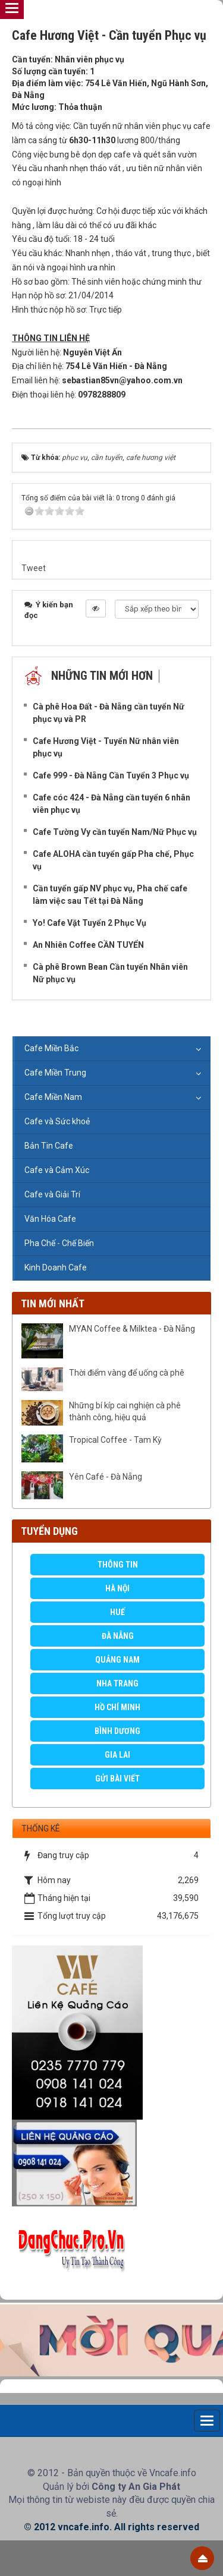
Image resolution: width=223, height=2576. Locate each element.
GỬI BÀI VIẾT (117, 1778)
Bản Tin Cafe (48, 1145)
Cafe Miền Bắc (51, 1048)
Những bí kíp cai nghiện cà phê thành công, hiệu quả (125, 1411)
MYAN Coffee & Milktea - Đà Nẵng (132, 1328)
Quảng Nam (117, 1659)
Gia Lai (117, 1755)
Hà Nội (117, 1588)
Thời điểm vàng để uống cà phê (126, 1372)
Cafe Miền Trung (55, 1072)
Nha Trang (117, 1683)
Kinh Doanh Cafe (55, 1267)
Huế (117, 1612)
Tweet (33, 568)
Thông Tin (118, 1564)
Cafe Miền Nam (53, 1097)
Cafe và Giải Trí (52, 1194)
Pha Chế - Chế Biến (59, 1243)
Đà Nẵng (118, 1636)
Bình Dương (117, 1731)
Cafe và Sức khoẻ (57, 1121)
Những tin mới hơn (102, 676)
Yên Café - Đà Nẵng (105, 1476)
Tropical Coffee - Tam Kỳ (115, 1440)
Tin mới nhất (52, 1303)
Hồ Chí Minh (117, 1707)
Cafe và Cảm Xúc (56, 1170)
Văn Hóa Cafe (50, 1219)
